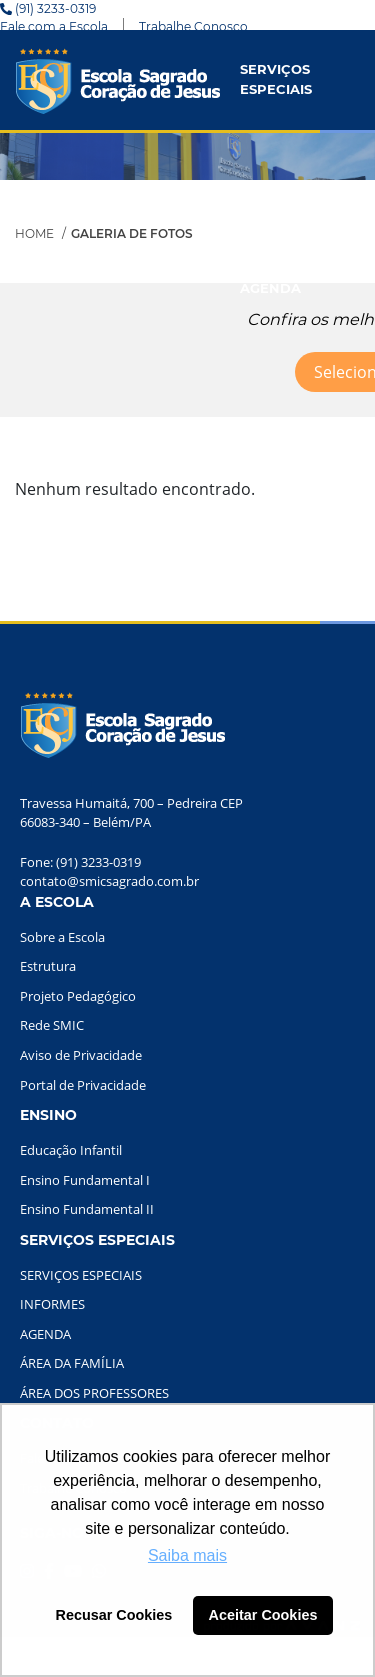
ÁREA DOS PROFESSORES (94, 1393)
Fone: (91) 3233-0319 (80, 862)
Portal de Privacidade (83, 1085)
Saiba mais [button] (187, 1555)
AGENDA (270, 288)
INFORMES (276, 189)
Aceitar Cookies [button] (263, 1615)
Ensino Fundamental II (87, 1209)
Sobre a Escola (62, 937)
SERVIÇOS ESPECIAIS (276, 79)
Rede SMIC (52, 1025)
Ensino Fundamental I (85, 1180)
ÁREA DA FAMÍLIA (72, 1363)
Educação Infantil (71, 1150)
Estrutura (48, 966)
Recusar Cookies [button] (114, 1615)
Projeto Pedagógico (78, 996)
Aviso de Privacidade (81, 1055)
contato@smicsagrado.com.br (109, 881)
